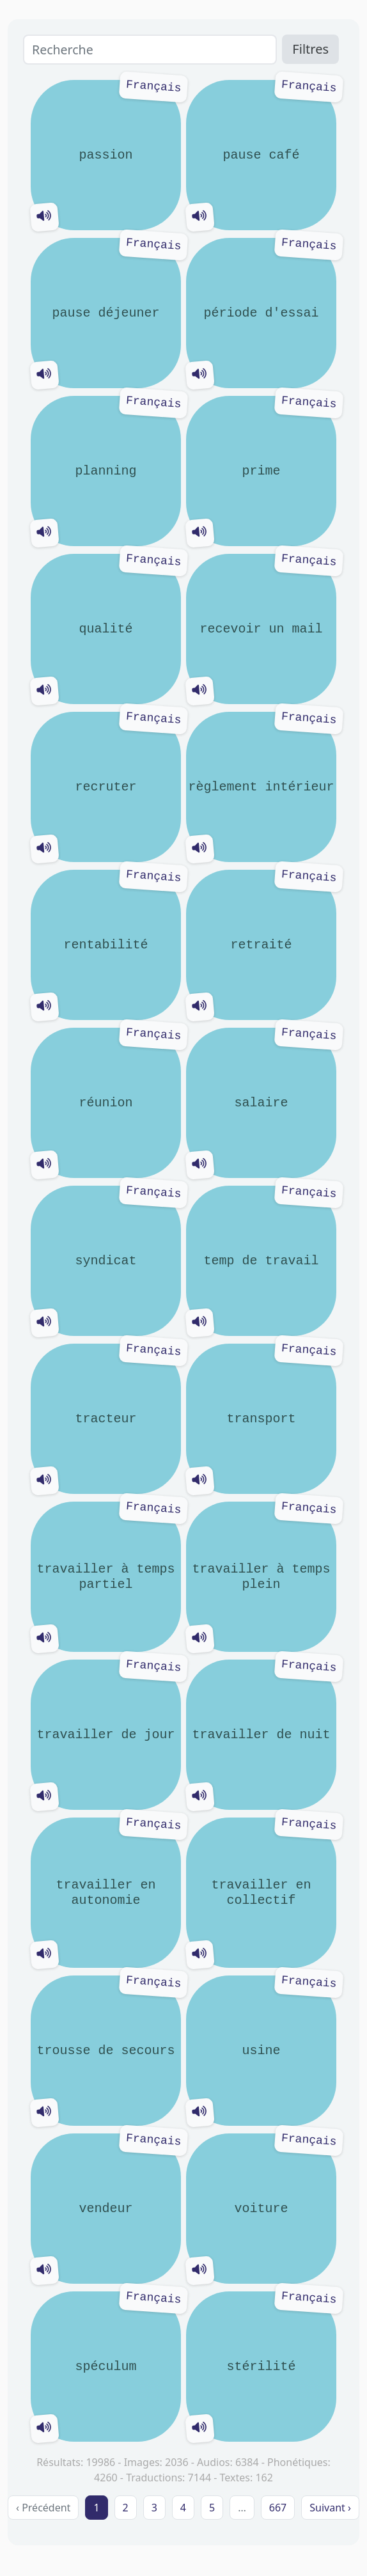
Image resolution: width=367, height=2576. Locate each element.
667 (277, 2508)
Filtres (310, 49)
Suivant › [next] (330, 2508)
